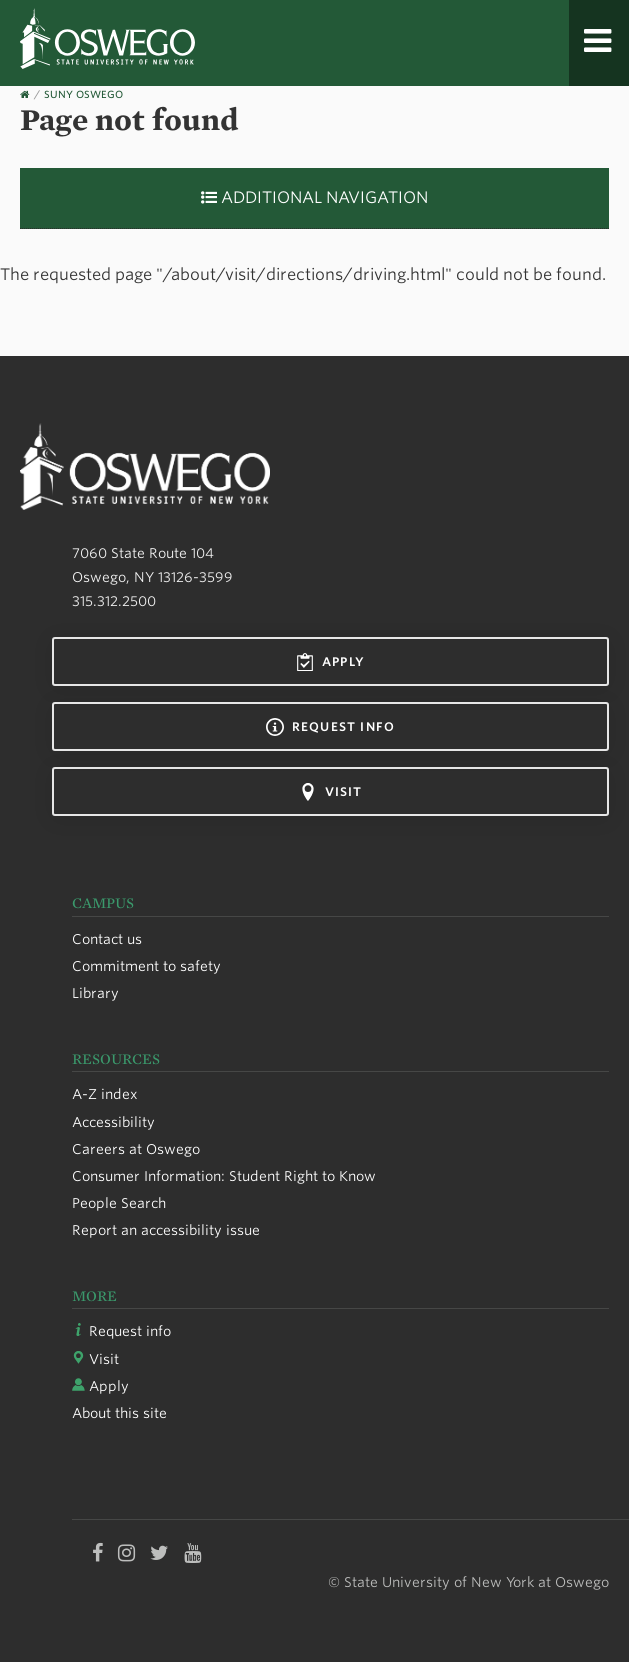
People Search (119, 1203)
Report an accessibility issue (166, 1230)
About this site (119, 1413)
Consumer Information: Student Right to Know (224, 1176)
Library (95, 993)
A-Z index (105, 1094)
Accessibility (113, 1122)
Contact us (107, 939)
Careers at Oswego (136, 1149)
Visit (331, 792)
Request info (330, 727)
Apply (330, 662)
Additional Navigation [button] (314, 197)
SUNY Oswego (83, 94)
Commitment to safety (146, 966)
